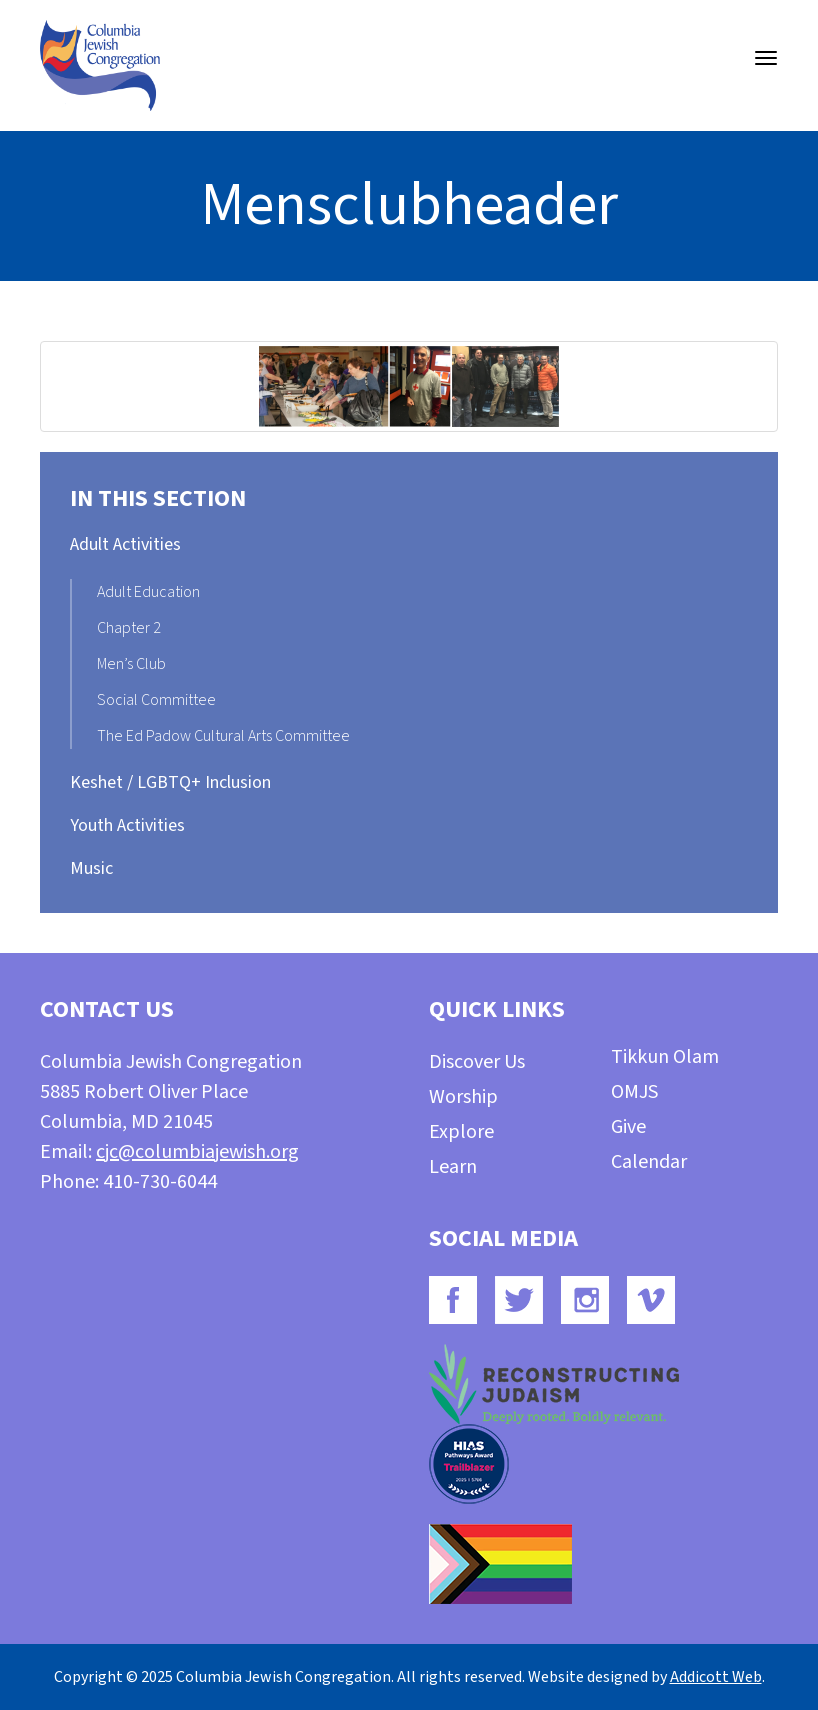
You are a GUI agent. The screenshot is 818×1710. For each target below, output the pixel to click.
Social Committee (156, 700)
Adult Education (148, 592)
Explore (461, 1132)
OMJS (634, 1092)
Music (91, 868)
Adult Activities (125, 544)
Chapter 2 (129, 628)
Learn (453, 1167)
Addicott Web (716, 1677)
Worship (463, 1097)
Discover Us (477, 1062)
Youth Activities (127, 825)
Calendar (649, 1162)
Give (628, 1127)
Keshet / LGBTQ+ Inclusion (170, 782)
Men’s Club (131, 664)
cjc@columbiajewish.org (197, 1152)
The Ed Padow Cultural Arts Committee (223, 736)
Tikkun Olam (665, 1057)
